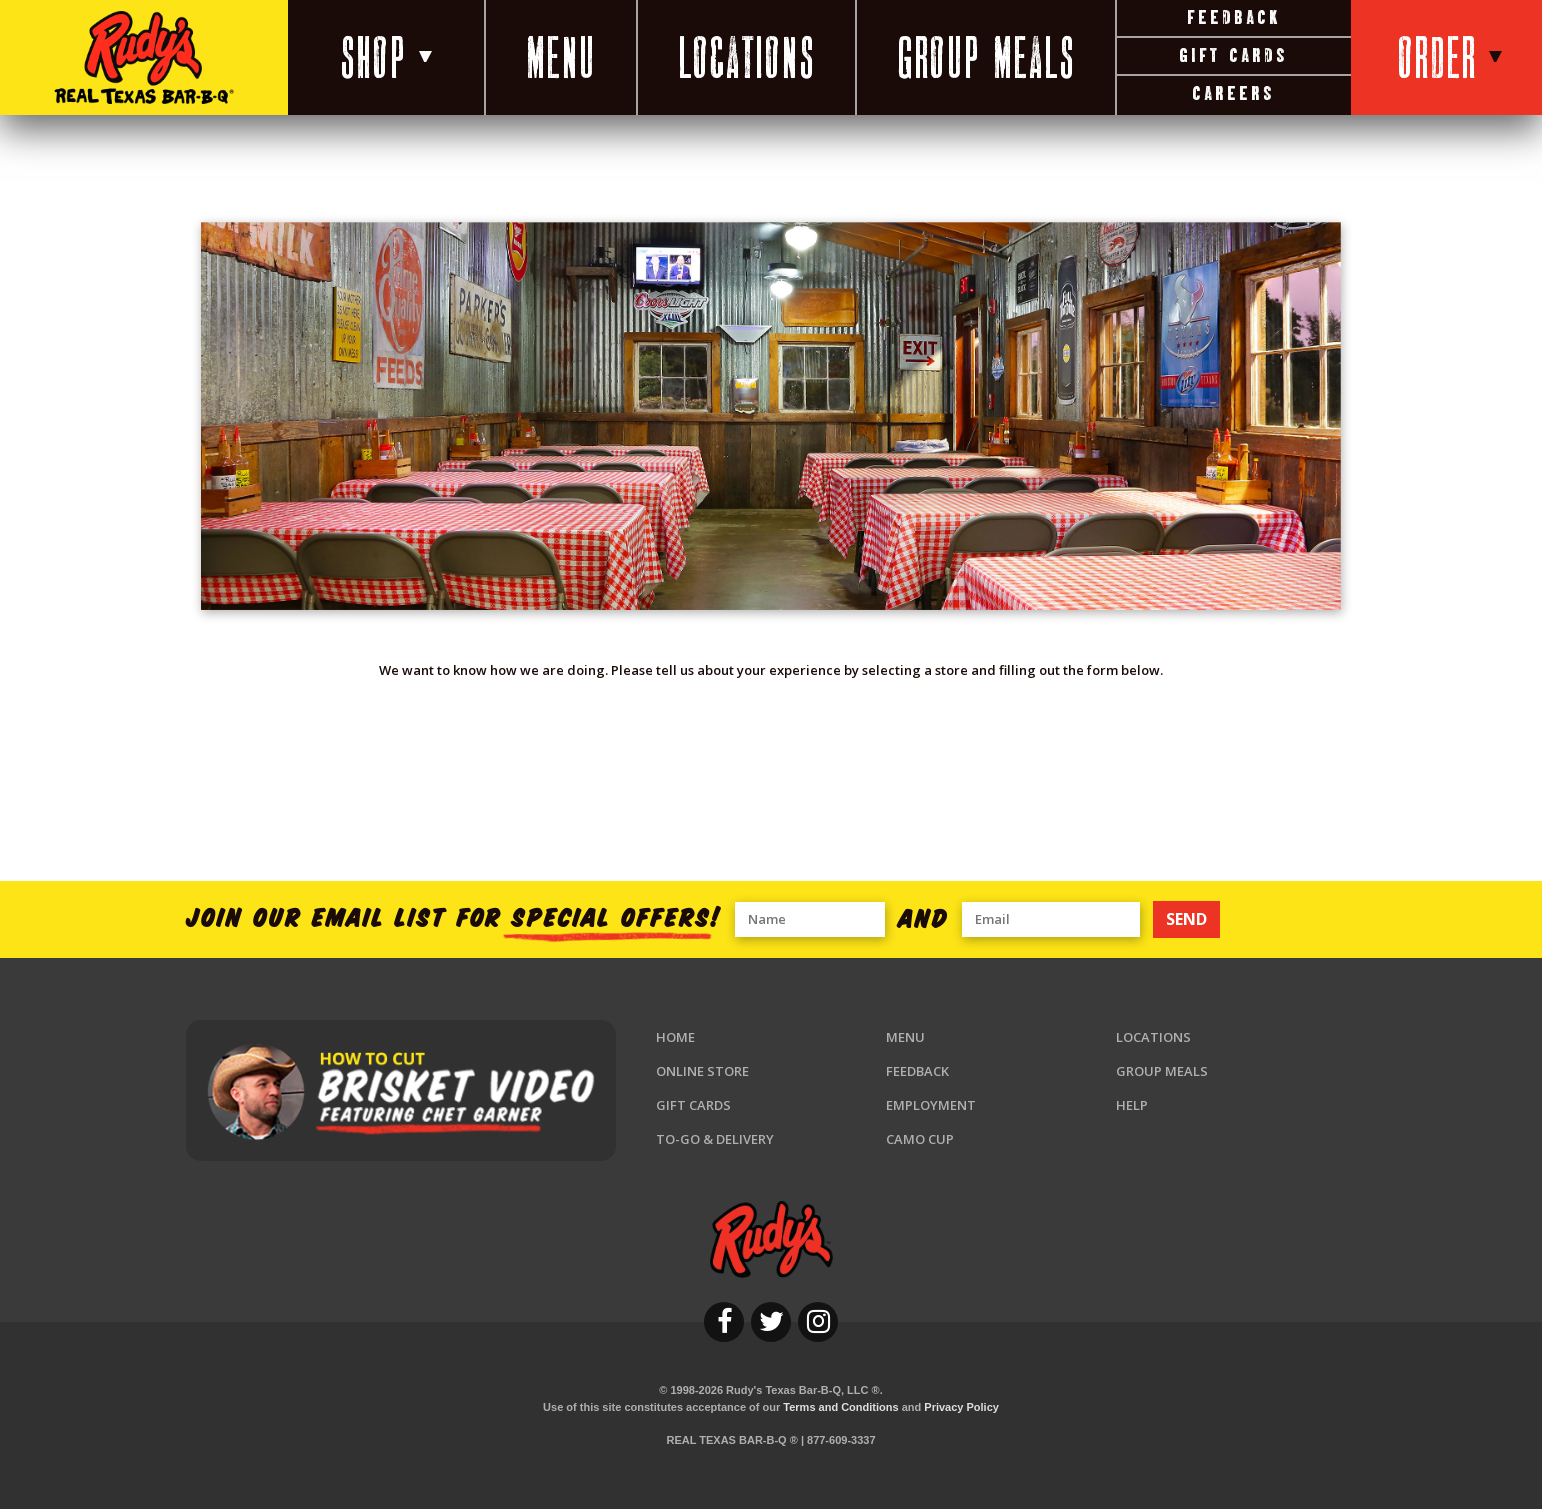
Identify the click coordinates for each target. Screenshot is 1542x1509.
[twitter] (771, 1322)
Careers (1233, 93)
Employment (931, 1105)
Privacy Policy (961, 1407)
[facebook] (724, 1322)
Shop (386, 57)
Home (675, 1037)
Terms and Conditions (840, 1407)
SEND (1186, 919)
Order (1450, 57)
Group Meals (986, 57)
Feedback (1233, 17)
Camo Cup (920, 1139)
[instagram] (818, 1322)
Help (1132, 1105)
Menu (561, 57)
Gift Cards (1233, 55)
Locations (746, 57)
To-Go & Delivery (715, 1139)
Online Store (702, 1071)
